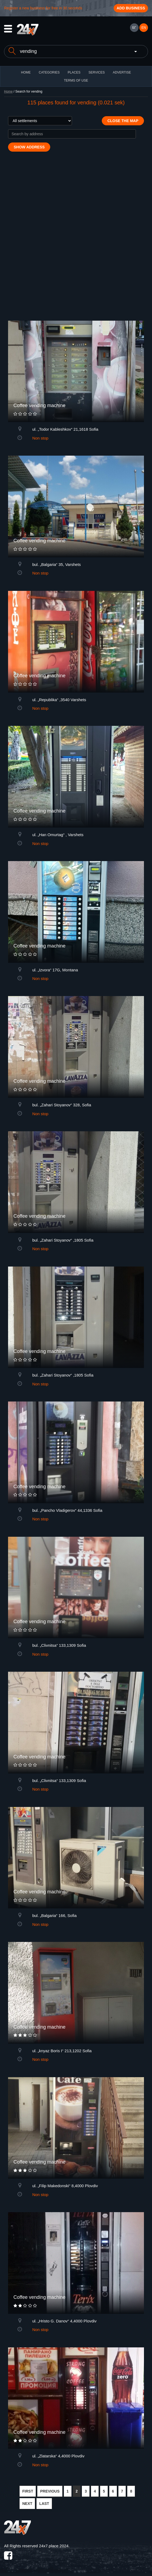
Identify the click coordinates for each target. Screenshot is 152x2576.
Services (96, 72)
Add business (131, 8)
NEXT (27, 2503)
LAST (44, 2503)
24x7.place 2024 (53, 2546)
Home (8, 91)
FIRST (27, 2491)
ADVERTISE (122, 72)
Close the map (122, 121)
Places (74, 72)
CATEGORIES (49, 72)
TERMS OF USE (76, 80)
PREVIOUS (49, 2491)
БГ (134, 28)
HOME (26, 72)
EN (144, 28)
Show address (29, 147)
